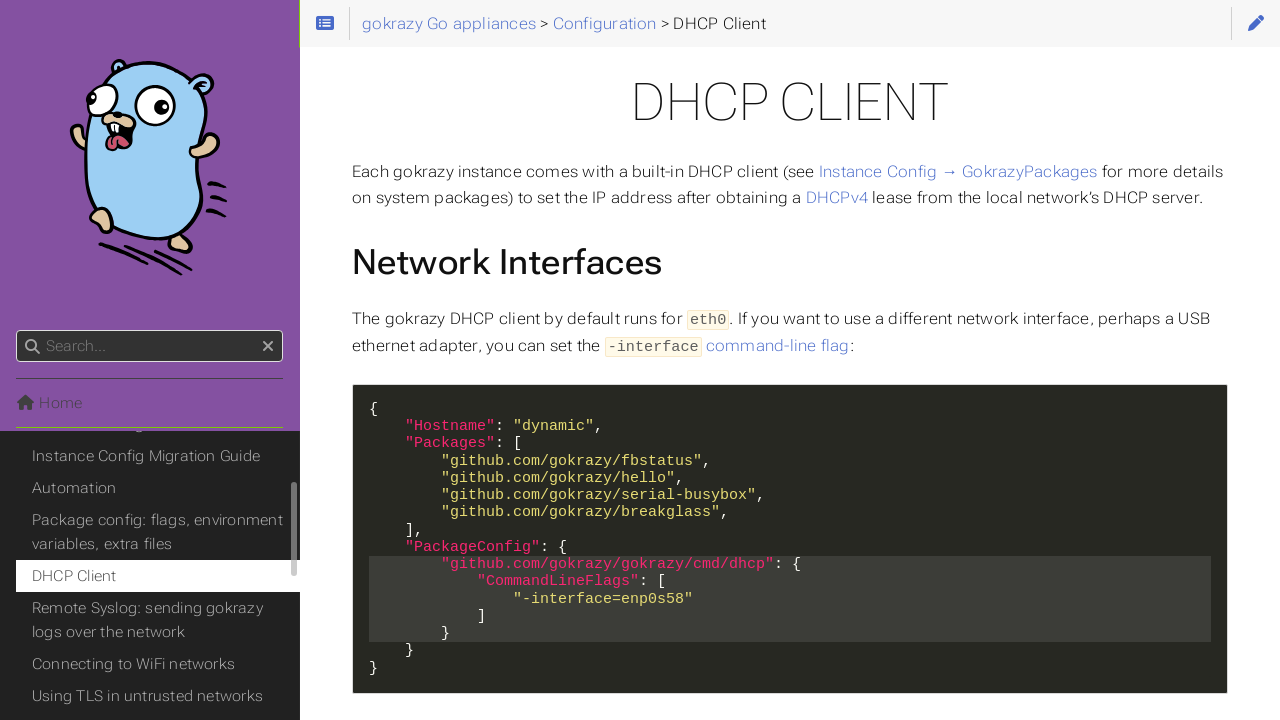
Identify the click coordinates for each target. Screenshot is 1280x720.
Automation (74, 488)
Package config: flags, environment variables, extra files (157, 532)
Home (49, 403)
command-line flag (778, 344)
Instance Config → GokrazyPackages (958, 171)
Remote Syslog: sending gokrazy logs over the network (147, 620)
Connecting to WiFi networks (133, 664)
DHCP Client (74, 576)
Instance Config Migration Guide (146, 456)
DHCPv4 (837, 197)
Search (17, 330)
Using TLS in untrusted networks (147, 696)
